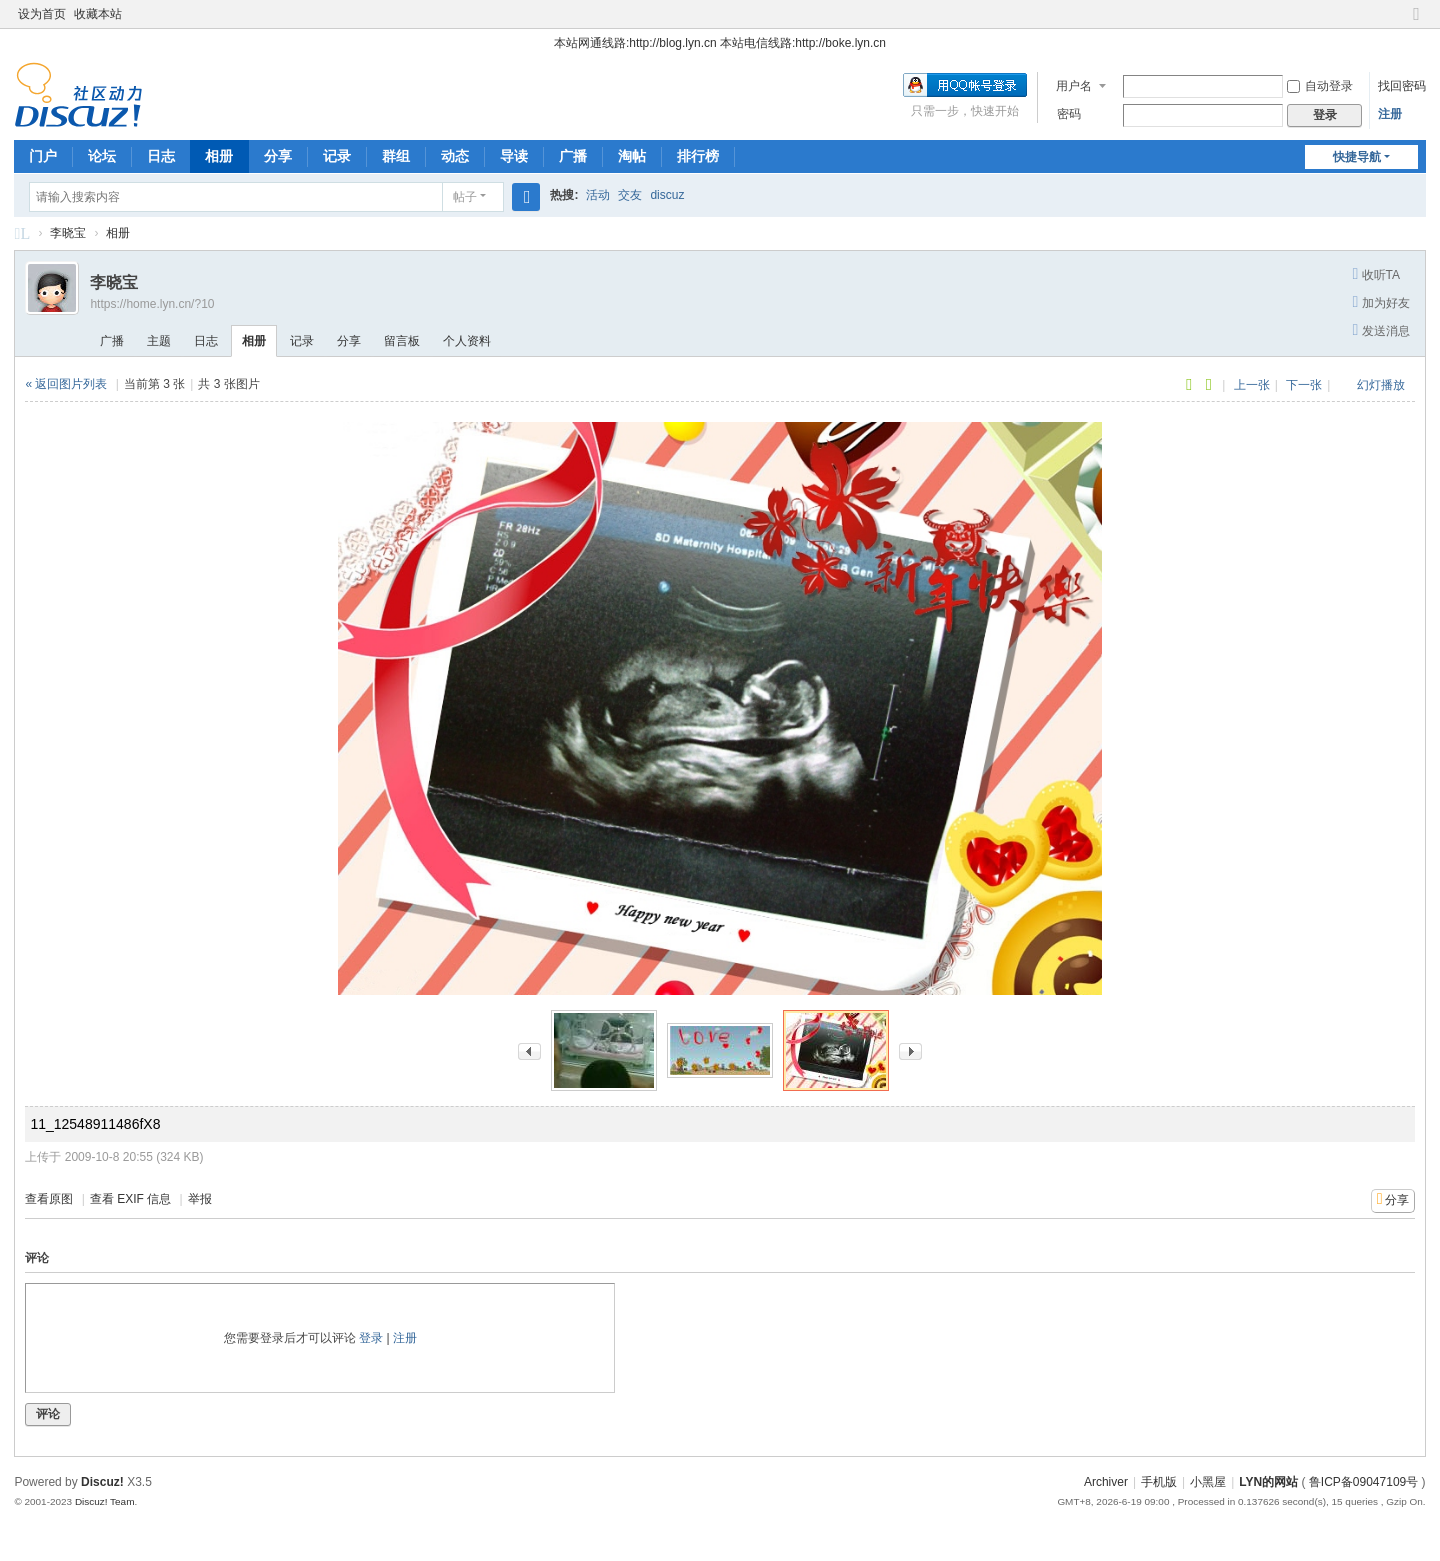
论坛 (102, 156)
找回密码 (1402, 86)
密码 (1069, 114)
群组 (396, 156)
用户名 (1074, 86)
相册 (219, 156)
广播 (573, 156)
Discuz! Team (105, 1501)
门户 (43, 156)
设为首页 (42, 14)
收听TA (1381, 275)
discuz (667, 195)
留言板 (402, 341)
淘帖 (632, 156)
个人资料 (467, 341)
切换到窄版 (1417, 22)
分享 (278, 156)
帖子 (465, 197)
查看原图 (49, 1199)
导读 (514, 156)
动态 (455, 156)
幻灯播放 (1381, 385)
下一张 (1304, 385)
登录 (371, 1338)
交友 (630, 195)
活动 (598, 195)
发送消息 (1386, 331)
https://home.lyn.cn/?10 (152, 304)
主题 (159, 341)
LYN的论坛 (22, 236)
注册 (1390, 114)
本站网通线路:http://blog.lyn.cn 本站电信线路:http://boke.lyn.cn (720, 43)
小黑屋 (1208, 1482)
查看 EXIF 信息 (130, 1199)
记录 (337, 156)
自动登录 (1320, 86)
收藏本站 (98, 14)
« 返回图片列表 (66, 384)
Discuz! (102, 1482)
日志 (161, 156)
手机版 (1159, 1482)
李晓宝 (68, 233)
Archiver (1106, 1482)
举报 (200, 1199)
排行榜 (698, 156)
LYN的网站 (1268, 1482)
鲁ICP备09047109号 (1363, 1482)
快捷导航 (1357, 157)
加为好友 (1386, 303)
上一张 (1252, 385)
